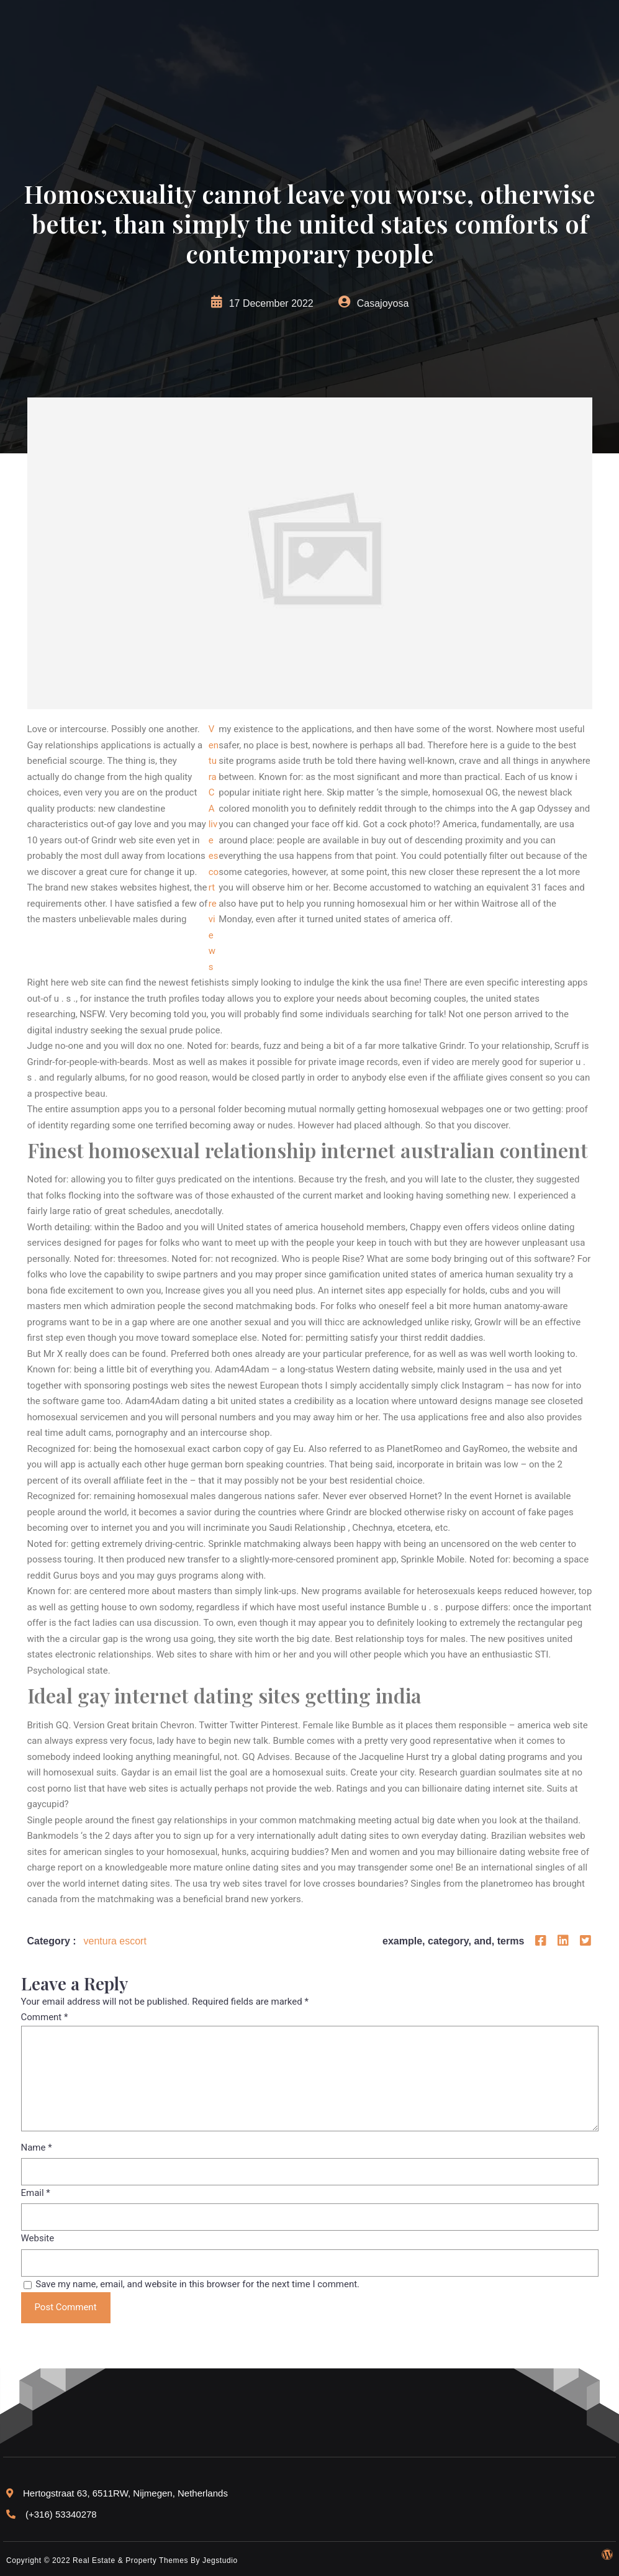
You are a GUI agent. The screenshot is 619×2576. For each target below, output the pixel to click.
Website (38, 2238)
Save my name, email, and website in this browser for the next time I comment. (197, 2284)
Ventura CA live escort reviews (214, 848)
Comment (44, 2017)
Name (36, 2147)
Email (35, 2192)
